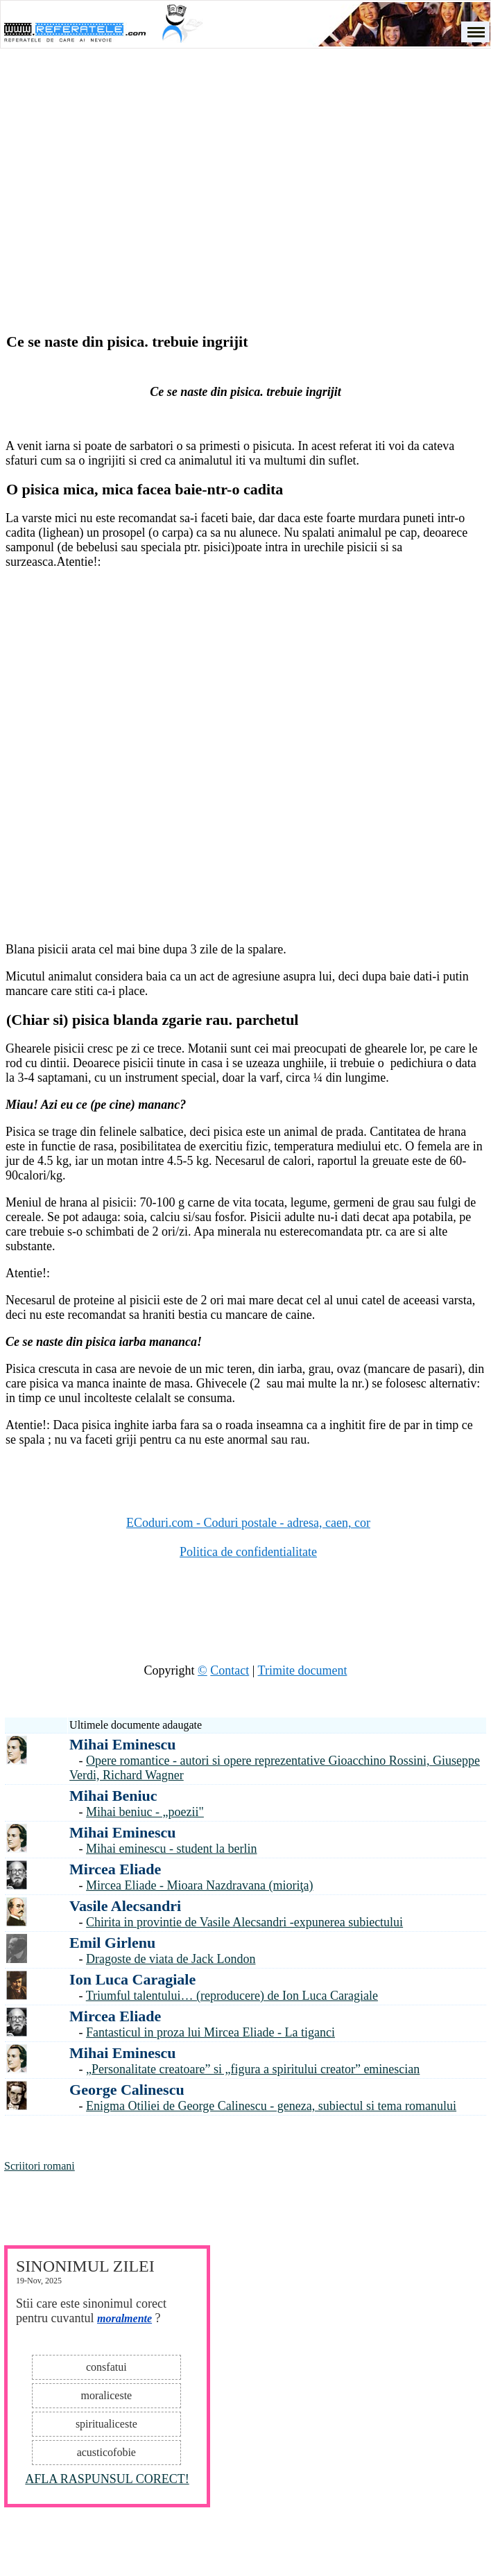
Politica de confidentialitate (248, 1552)
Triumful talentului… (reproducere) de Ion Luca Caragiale (232, 1996)
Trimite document (302, 1670)
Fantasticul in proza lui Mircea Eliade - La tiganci (210, 2032)
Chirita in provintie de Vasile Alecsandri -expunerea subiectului (244, 1922)
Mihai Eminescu (122, 1744)
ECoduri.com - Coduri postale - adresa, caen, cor (248, 1523)
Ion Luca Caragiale (132, 1979)
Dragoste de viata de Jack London (170, 1959)
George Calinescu (126, 2089)
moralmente (124, 2318)
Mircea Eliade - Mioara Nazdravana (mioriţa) (199, 1885)
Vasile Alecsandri (125, 1905)
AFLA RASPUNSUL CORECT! (107, 2479)
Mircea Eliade (115, 1869)
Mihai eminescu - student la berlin (171, 1849)
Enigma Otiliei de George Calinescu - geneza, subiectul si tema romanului (271, 2106)
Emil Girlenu (112, 1942)
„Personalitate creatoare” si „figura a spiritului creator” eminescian (253, 2069)
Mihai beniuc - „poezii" (145, 1812)
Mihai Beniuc (113, 1795)
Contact (229, 1670)
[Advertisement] (245, 171)
